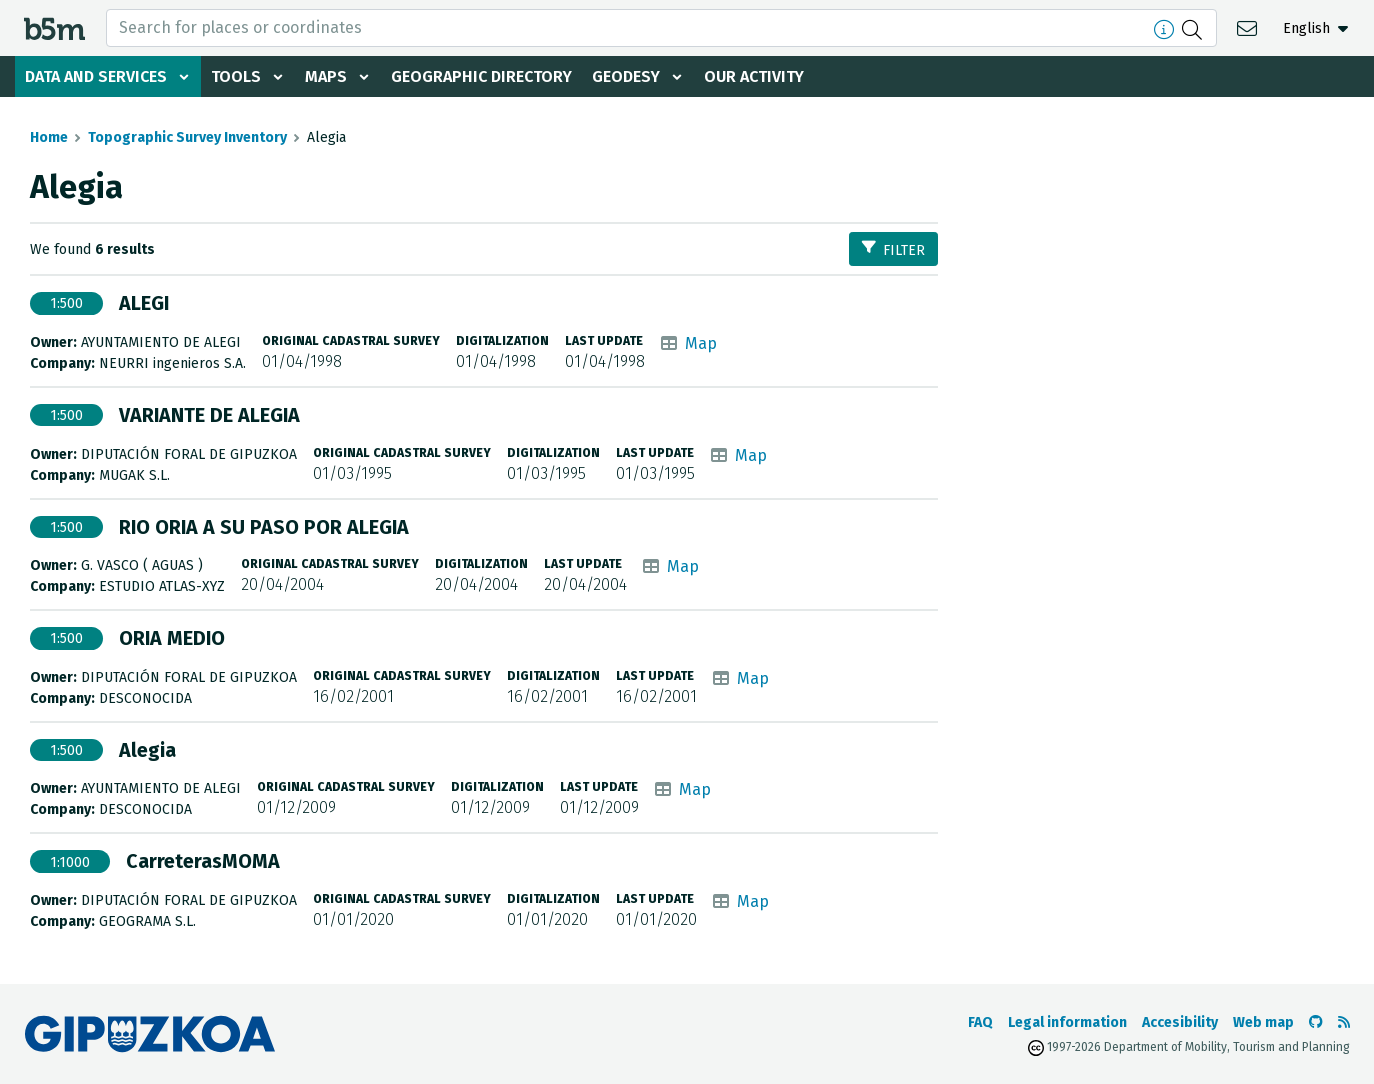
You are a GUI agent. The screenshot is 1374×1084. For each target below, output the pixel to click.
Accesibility (1180, 1022)
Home (49, 137)
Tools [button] (236, 76)
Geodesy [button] (626, 76)
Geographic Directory (481, 76)
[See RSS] (1344, 1022)
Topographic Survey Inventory (187, 137)
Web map (1263, 1022)
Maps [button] (326, 76)
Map (701, 343)
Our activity (754, 76)
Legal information (1067, 1022)
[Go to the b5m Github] (1316, 1022)
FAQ (980, 1022)
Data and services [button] (96, 76)
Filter (893, 249)
